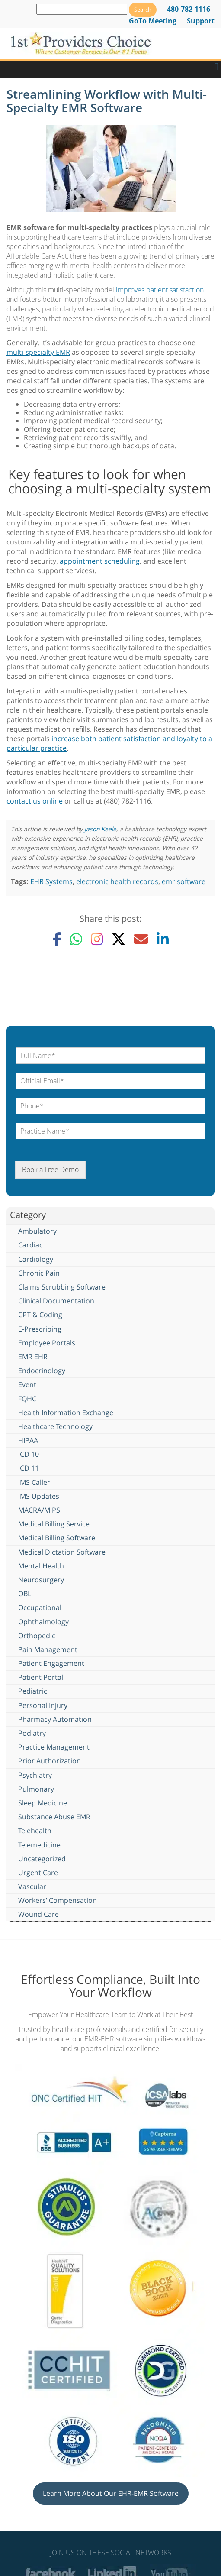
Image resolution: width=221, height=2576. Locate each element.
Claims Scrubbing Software (62, 1287)
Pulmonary (36, 1789)
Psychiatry (35, 1775)
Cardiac (30, 1245)
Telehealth (34, 1830)
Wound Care (38, 1914)
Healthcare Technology (55, 1426)
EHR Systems (51, 881)
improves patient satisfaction (160, 290)
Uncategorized (42, 1858)
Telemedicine (39, 1845)
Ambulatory (37, 1231)
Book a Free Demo (50, 1169)
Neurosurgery (41, 1579)
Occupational (39, 1607)
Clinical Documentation (56, 1301)
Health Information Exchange (65, 1412)
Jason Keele (100, 829)
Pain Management (47, 1649)
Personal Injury (42, 1705)
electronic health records (117, 881)
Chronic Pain (39, 1273)
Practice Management (54, 1747)
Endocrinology (41, 1370)
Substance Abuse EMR (54, 1816)
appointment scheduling (100, 561)
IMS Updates (38, 1496)
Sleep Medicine (42, 1803)
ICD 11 (28, 1468)
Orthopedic (36, 1635)
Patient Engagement (51, 1663)
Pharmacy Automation (55, 1719)
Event (27, 1384)
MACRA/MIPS (39, 1510)
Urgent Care (38, 1872)
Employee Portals (46, 1343)
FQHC (27, 1398)
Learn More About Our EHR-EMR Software (111, 2493)
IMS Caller (34, 1482)
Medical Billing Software (56, 1537)
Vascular (32, 1886)
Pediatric (32, 1691)
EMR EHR (33, 1356)
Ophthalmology (43, 1622)
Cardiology (35, 1259)
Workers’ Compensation (57, 1900)
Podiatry (32, 1733)
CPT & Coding (40, 1314)
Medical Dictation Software (62, 1552)
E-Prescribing (39, 1329)
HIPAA (28, 1440)
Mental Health (41, 1566)
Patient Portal (40, 1677)
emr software (183, 881)
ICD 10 (28, 1454)
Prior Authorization (49, 1761)
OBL (24, 1593)
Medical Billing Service (54, 1524)
